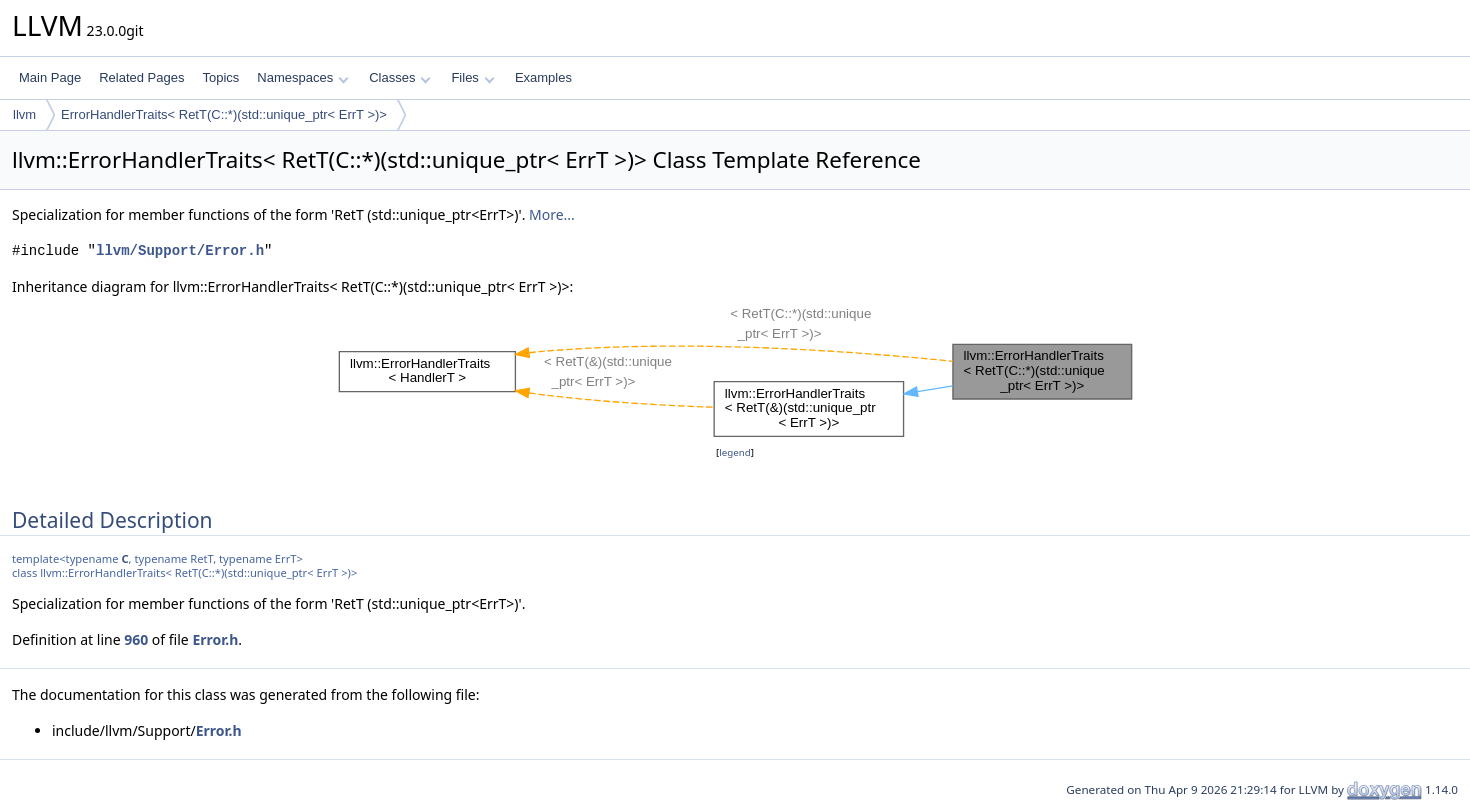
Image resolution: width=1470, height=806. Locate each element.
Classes (400, 77)
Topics (220, 77)
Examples (543, 77)
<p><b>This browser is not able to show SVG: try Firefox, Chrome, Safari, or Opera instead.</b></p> (735, 370)
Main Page (50, 77)
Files (472, 77)
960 (136, 639)
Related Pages (141, 77)
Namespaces (302, 77)
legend (735, 452)
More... (552, 214)
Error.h (215, 639)
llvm (24, 114)
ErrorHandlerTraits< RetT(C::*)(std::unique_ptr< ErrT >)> (224, 114)
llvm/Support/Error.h (180, 250)
